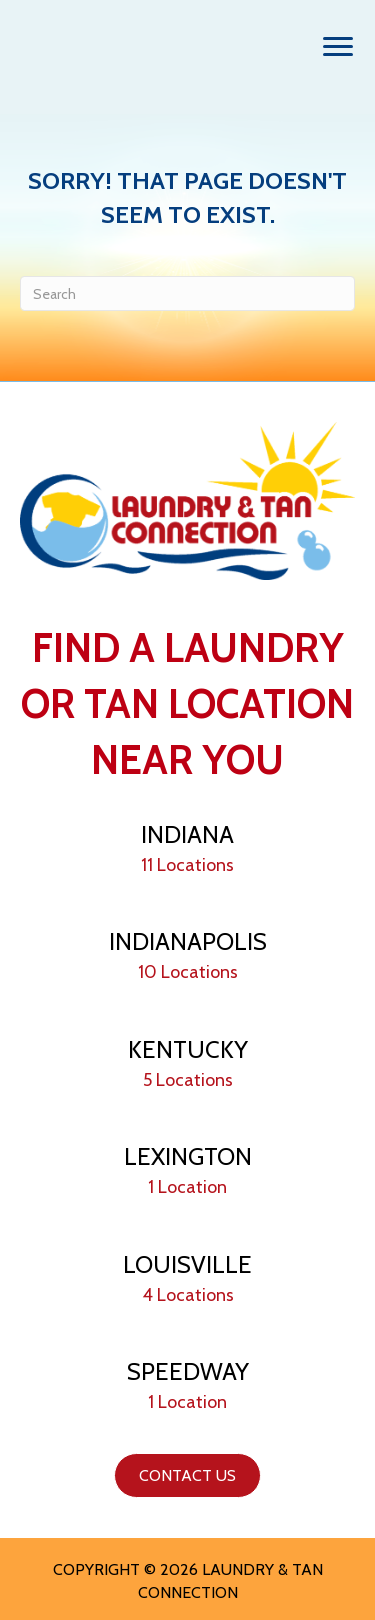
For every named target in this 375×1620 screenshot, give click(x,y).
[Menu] (338, 47)
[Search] (187, 293)
